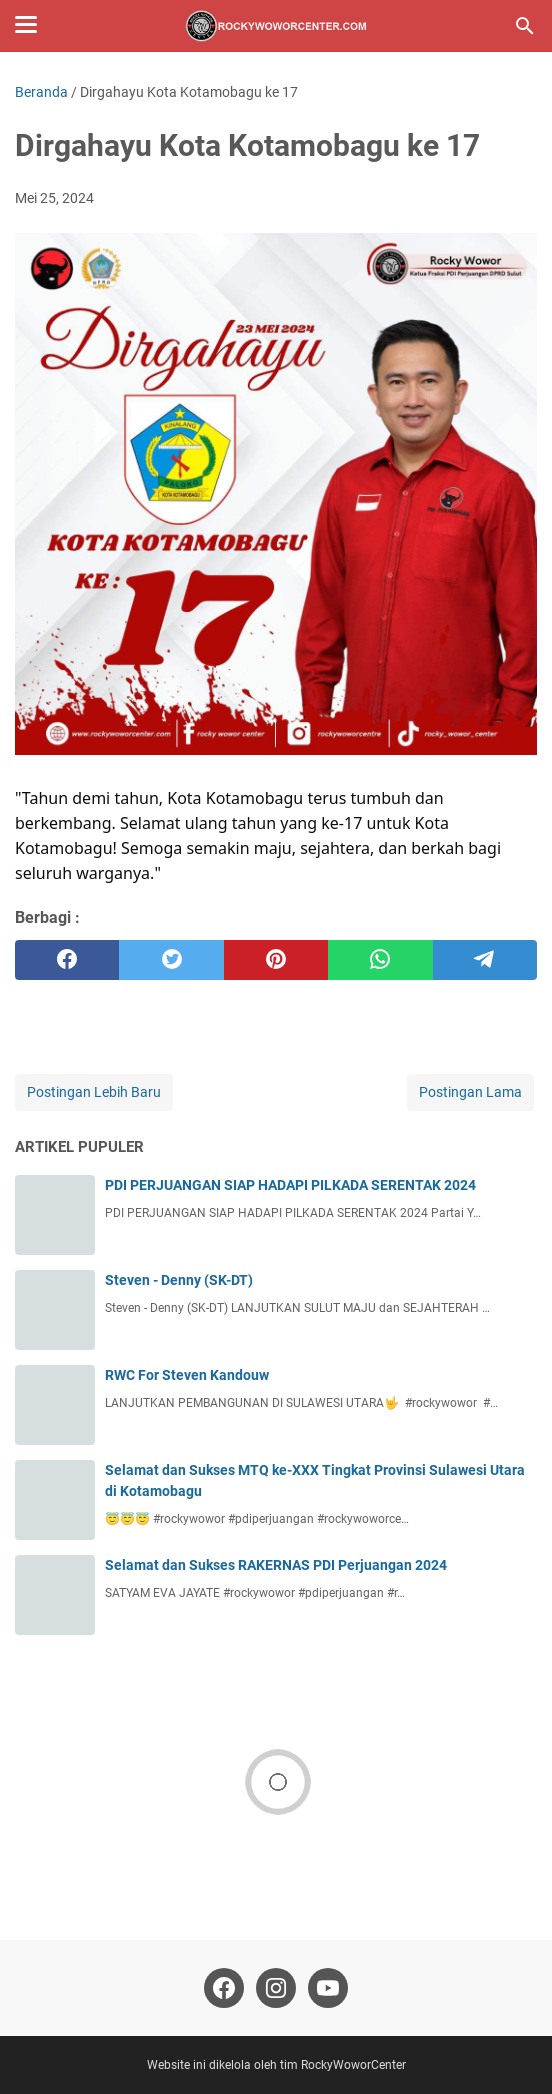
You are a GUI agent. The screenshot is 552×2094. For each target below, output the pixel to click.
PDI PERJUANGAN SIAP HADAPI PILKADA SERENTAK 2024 (290, 1185)
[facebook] (67, 960)
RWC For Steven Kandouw (187, 1375)
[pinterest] (276, 960)
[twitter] (171, 960)
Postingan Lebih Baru (94, 1092)
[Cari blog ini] (525, 26)
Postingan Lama (470, 1092)
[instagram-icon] (276, 1988)
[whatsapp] (380, 960)
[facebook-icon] (224, 1988)
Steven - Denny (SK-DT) (179, 1280)
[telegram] (485, 960)
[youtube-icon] (328, 1988)
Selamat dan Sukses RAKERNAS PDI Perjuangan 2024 (276, 1565)
